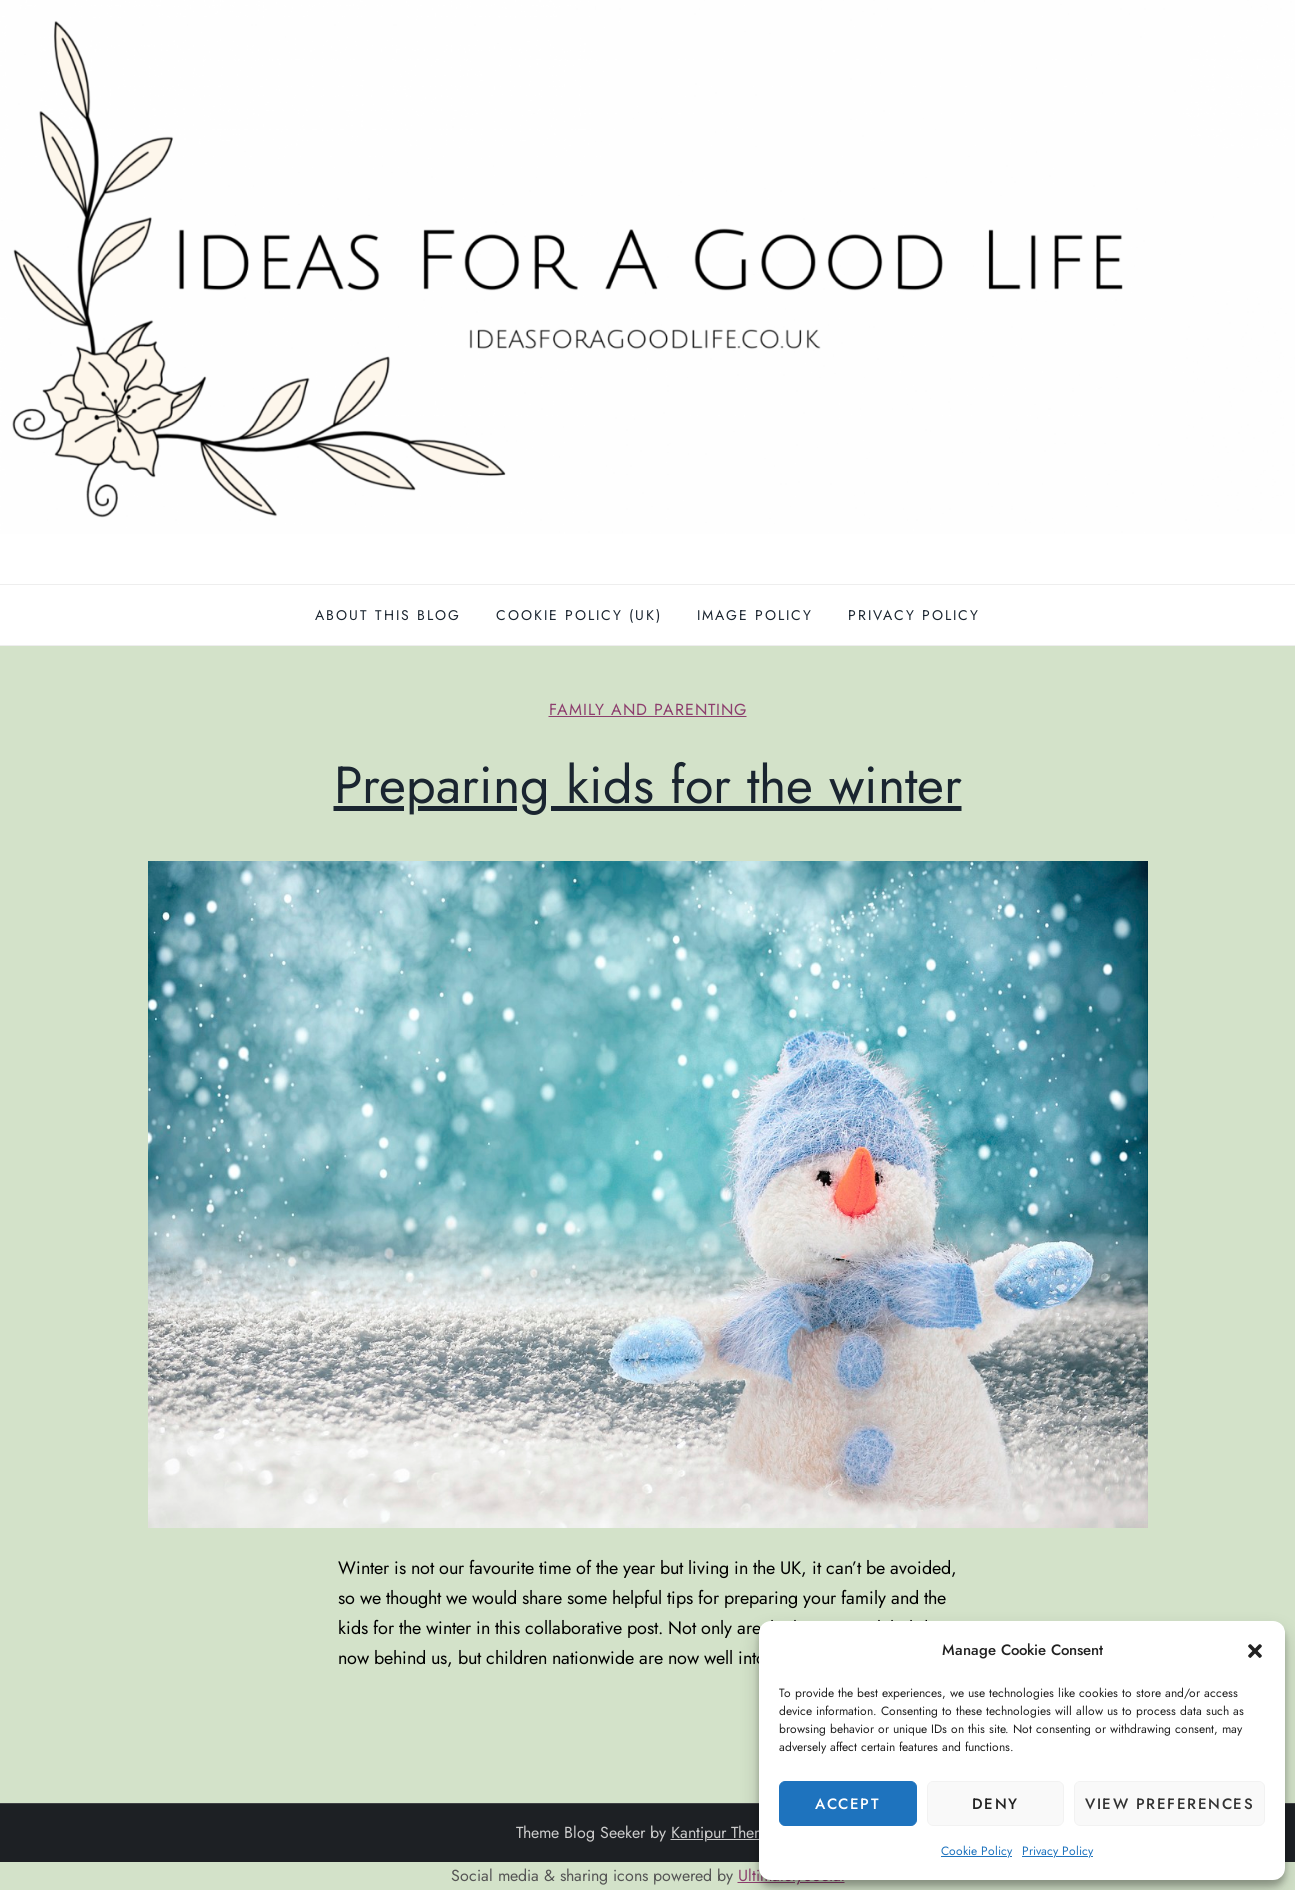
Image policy (755, 615)
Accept (847, 1804)
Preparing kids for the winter (648, 785)
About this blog (388, 615)
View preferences (1169, 1804)
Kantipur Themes (725, 1832)
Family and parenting (648, 710)
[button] (1255, 1650)
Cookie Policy (976, 1851)
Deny (995, 1804)
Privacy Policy (1057, 1851)
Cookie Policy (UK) (579, 615)
